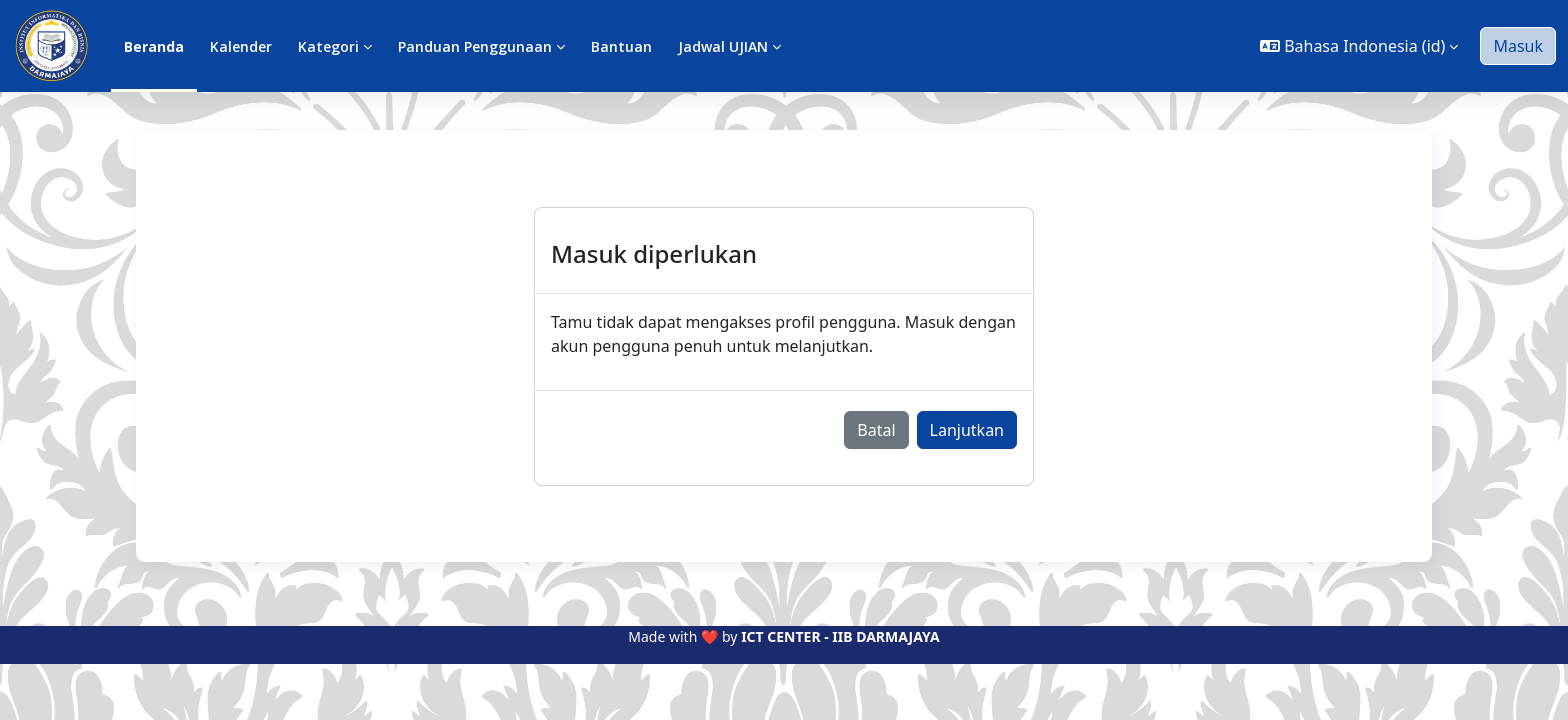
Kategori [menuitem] (328, 46)
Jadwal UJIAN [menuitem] (723, 46)
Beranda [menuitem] (154, 46)
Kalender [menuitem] (241, 46)
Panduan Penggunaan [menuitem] (475, 46)
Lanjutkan (967, 430)
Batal (876, 430)
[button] (1359, 46)
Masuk (1518, 46)
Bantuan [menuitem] (621, 46)
